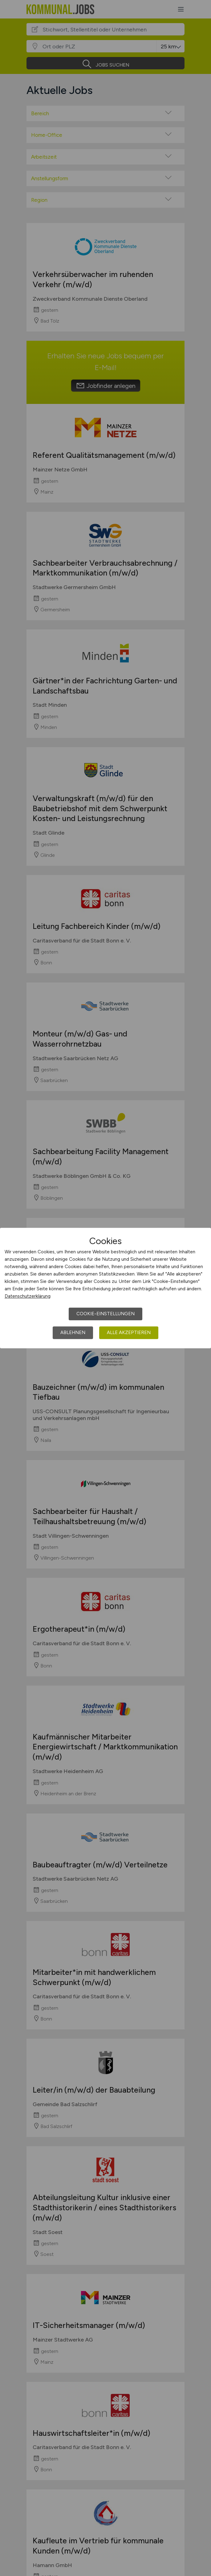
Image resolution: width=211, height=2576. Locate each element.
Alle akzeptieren (129, 1332)
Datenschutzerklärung (28, 1296)
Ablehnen (72, 1332)
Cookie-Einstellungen (105, 1313)
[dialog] (105, 1288)
